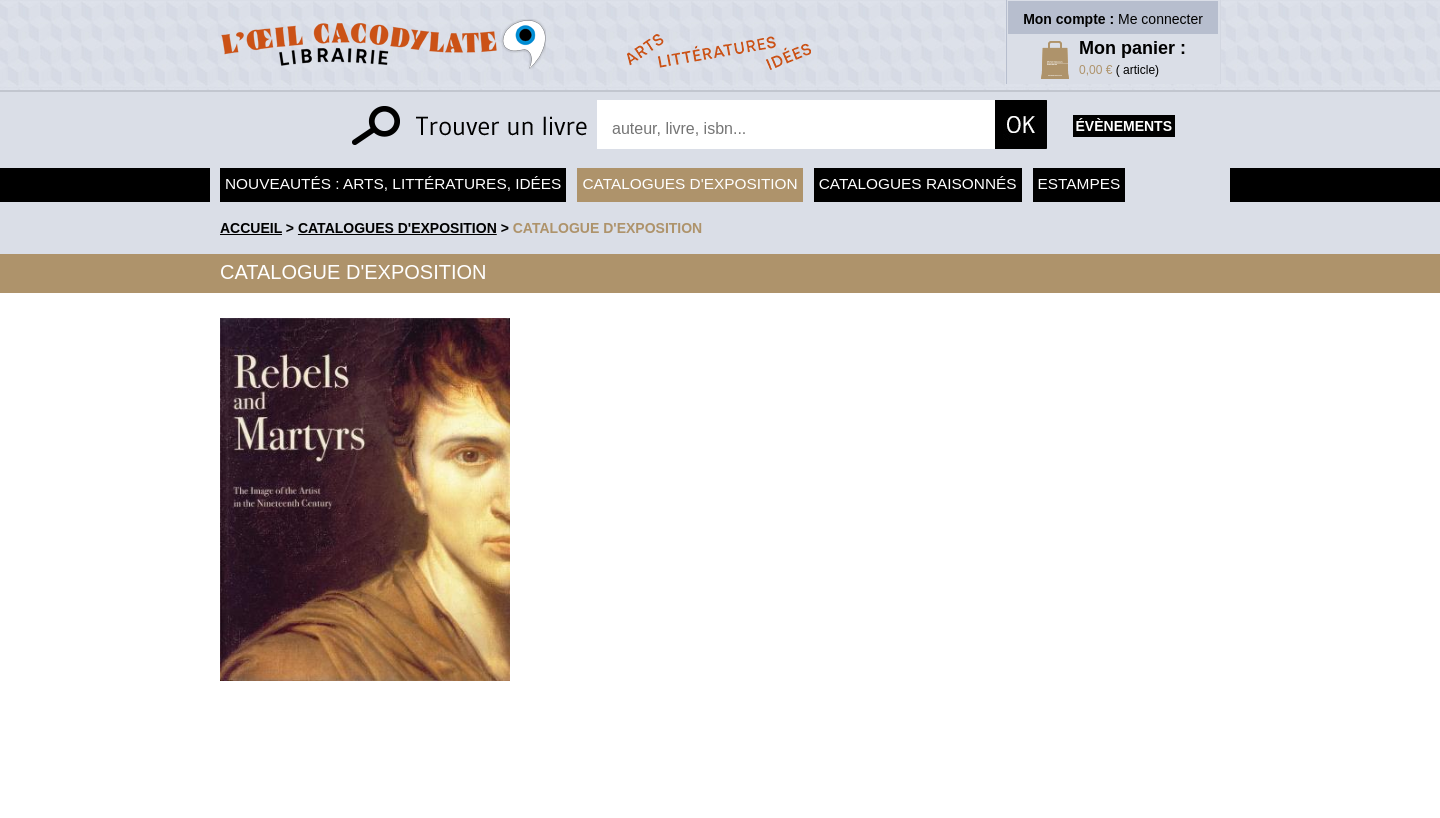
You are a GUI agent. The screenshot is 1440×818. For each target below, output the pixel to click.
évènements (1124, 126)
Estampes (1079, 183)
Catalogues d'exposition (689, 183)
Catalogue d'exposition (608, 228)
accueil (251, 228)
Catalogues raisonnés (918, 183)
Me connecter (1160, 19)
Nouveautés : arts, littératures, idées (393, 183)
